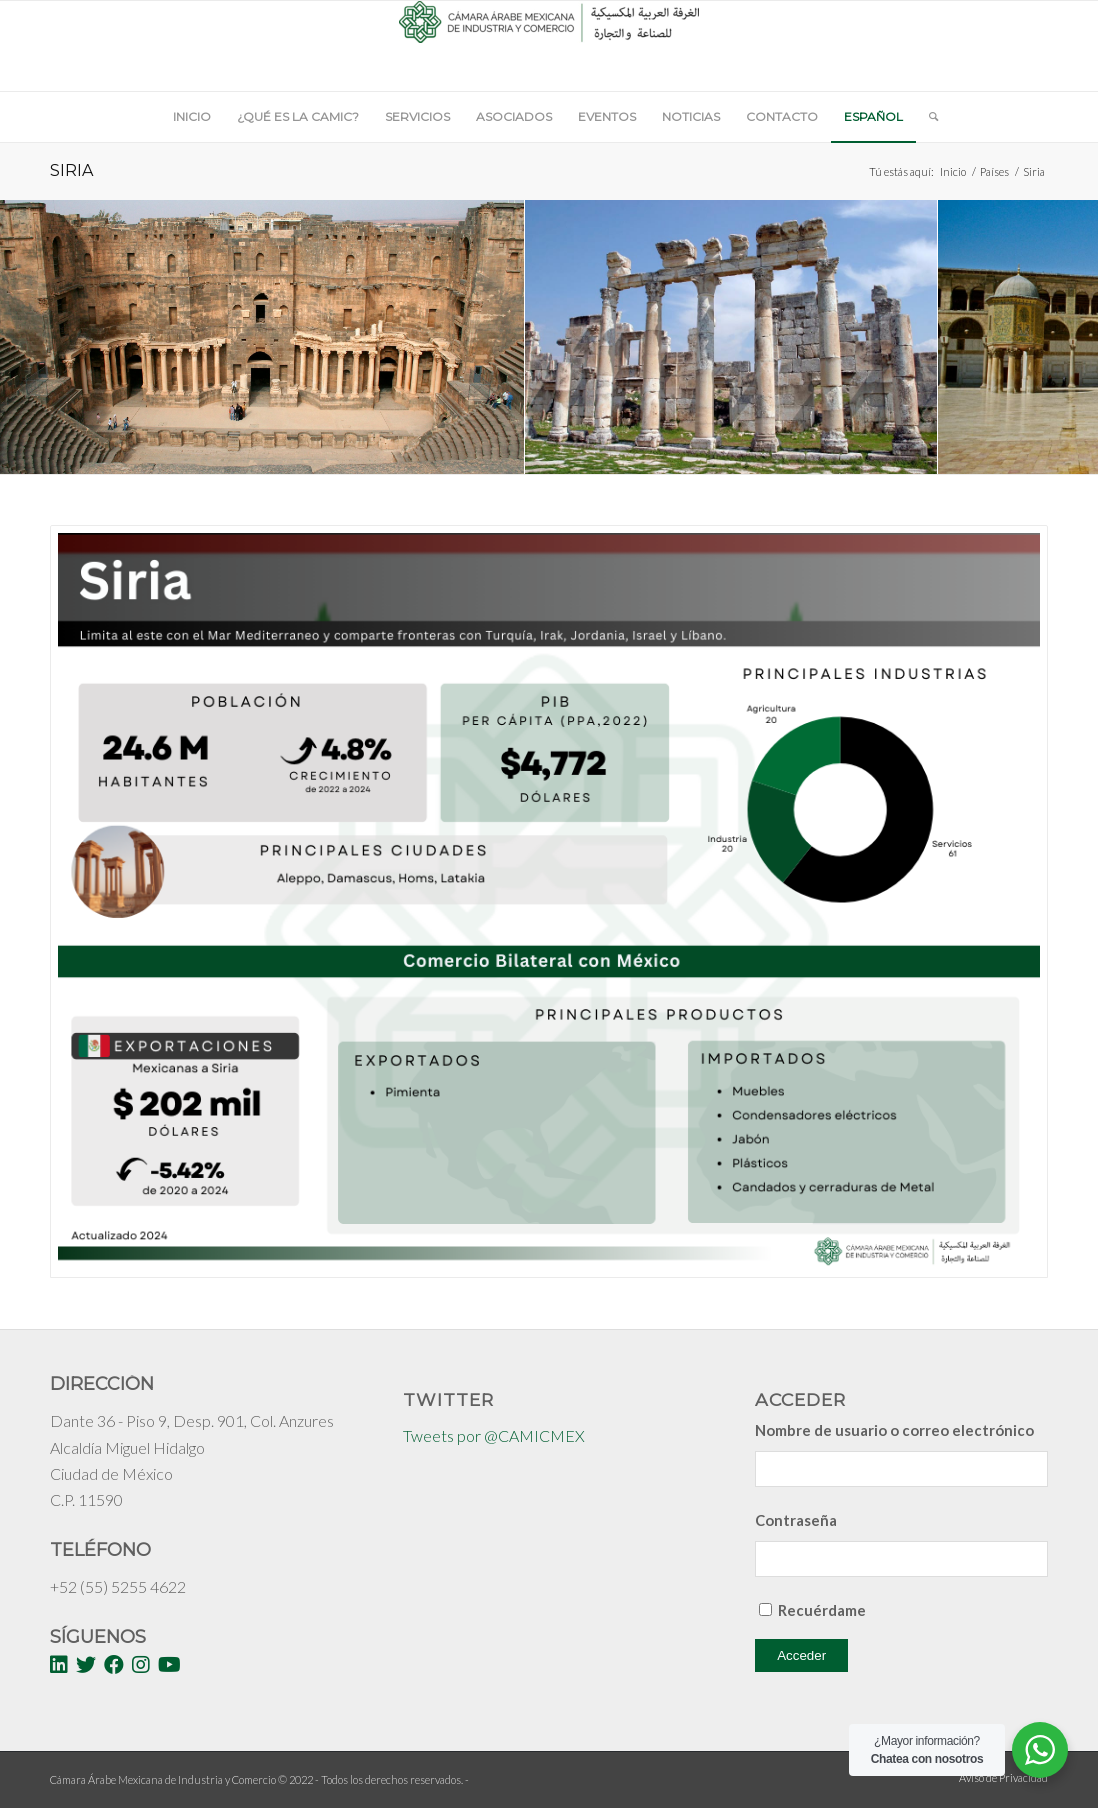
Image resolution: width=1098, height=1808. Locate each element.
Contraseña (796, 1520)
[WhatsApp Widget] (1040, 1750)
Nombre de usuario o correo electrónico (894, 1430)
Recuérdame (822, 1610)
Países (994, 171)
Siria (71, 170)
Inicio (953, 171)
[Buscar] (927, 117)
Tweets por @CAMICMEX (494, 1435)
